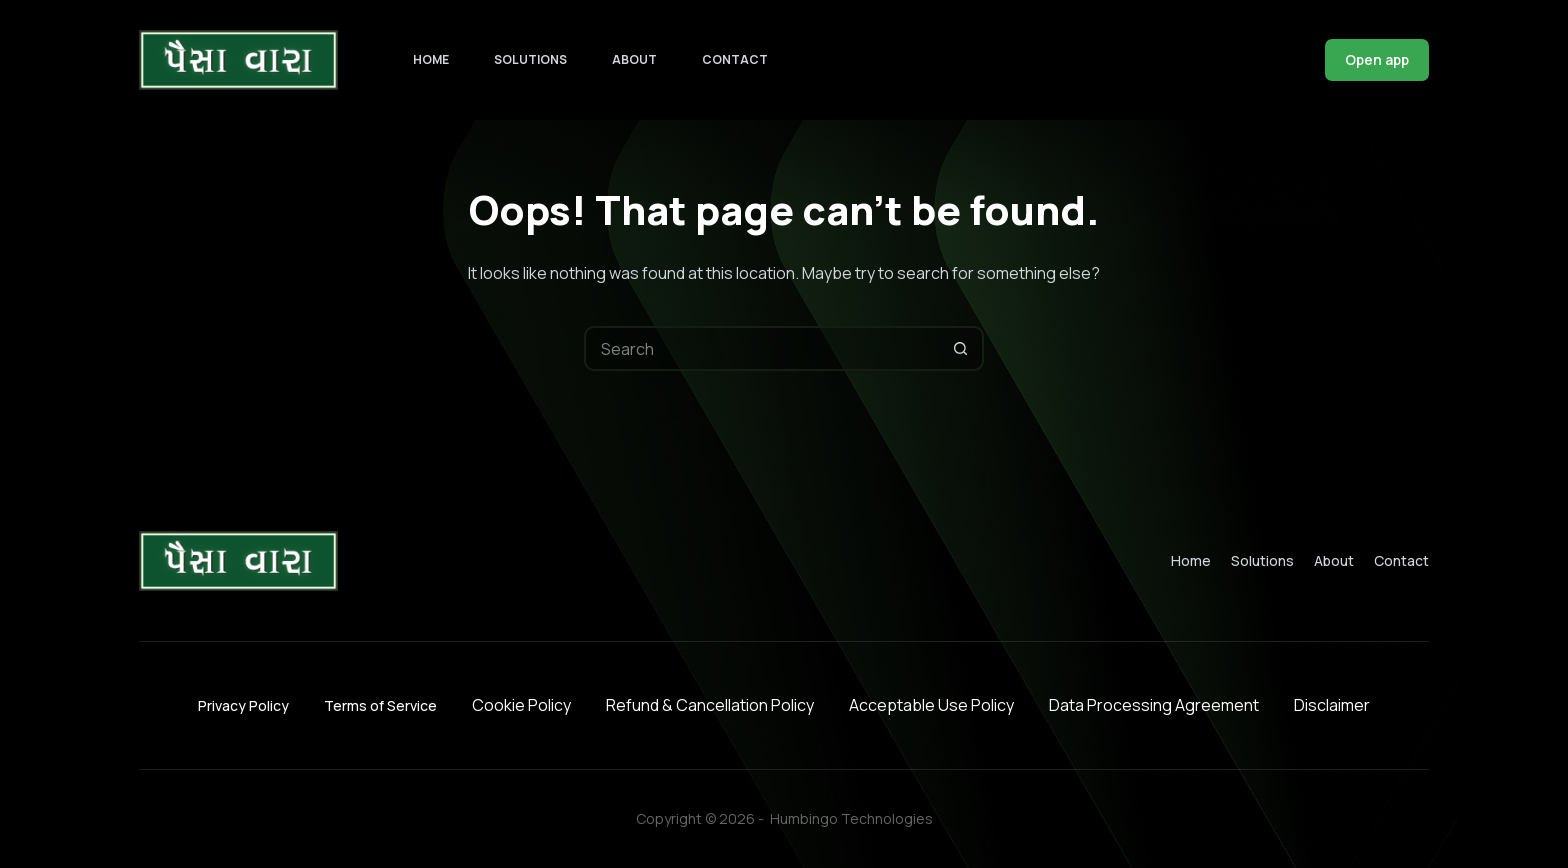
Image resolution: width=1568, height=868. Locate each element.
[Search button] (961, 348)
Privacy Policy (243, 705)
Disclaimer (1332, 705)
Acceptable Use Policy (931, 705)
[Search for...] (761, 348)
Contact (735, 59)
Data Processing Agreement (1154, 705)
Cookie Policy (521, 705)
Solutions (530, 59)
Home (431, 59)
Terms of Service (380, 705)
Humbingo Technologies (851, 818)
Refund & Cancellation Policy (710, 705)
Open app (1377, 59)
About (634, 59)
